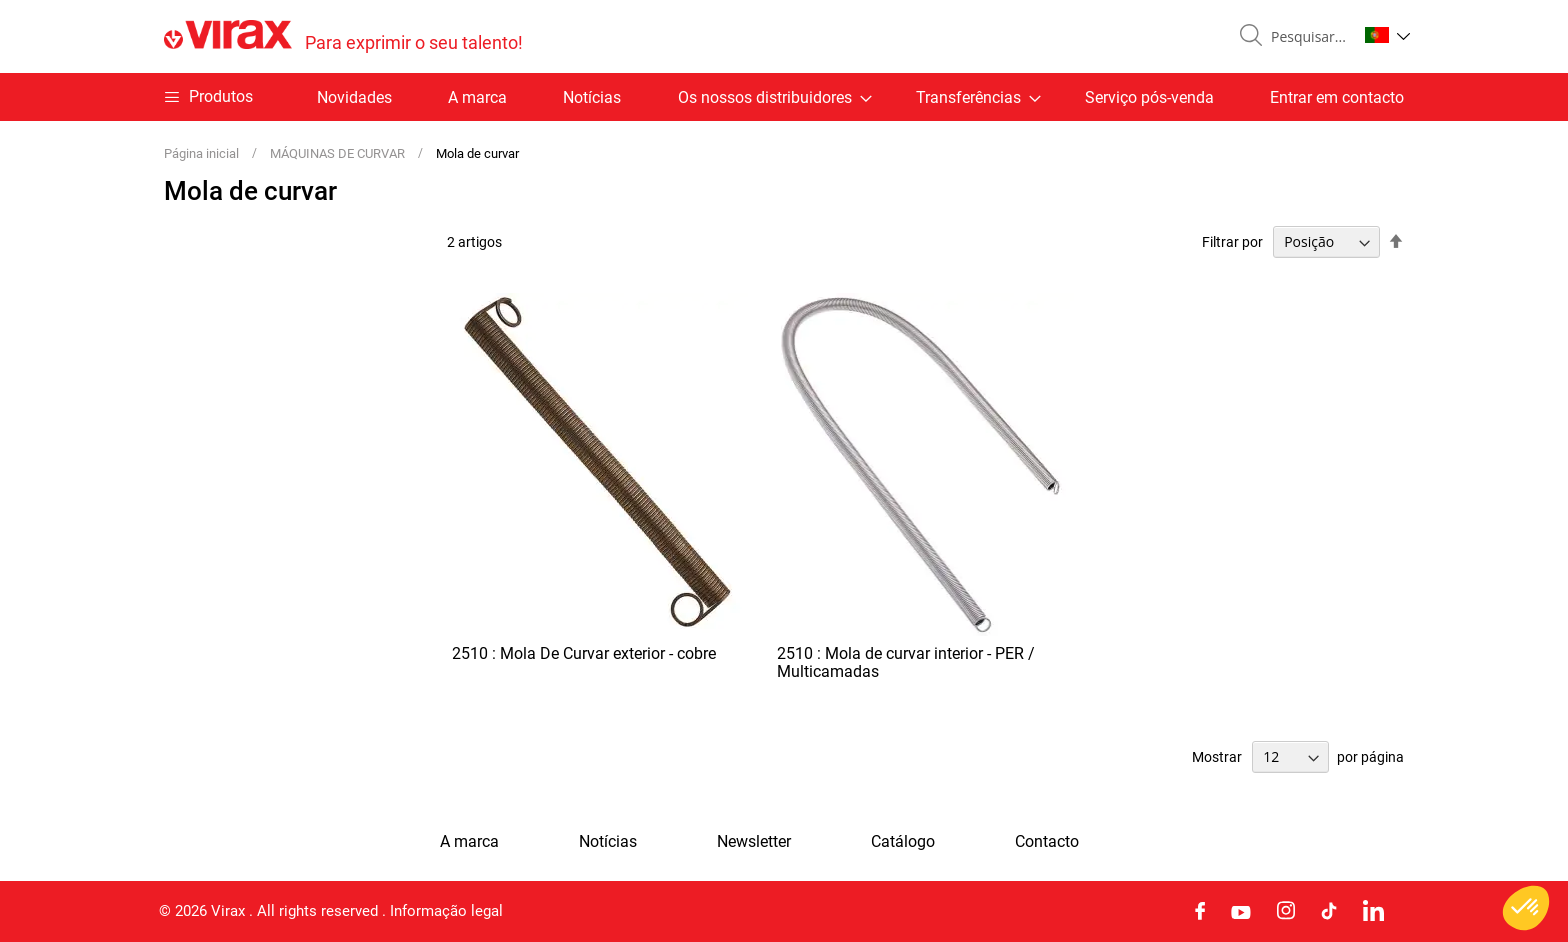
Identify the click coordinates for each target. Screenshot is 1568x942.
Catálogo (903, 842)
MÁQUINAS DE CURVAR (339, 153)
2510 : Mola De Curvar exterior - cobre (584, 653)
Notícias (592, 97)
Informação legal (446, 911)
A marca (477, 97)
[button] (1387, 35)
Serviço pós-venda (1149, 97)
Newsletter (754, 842)
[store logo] (343, 36)
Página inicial (203, 153)
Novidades (354, 97)
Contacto (1047, 842)
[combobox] (1306, 37)
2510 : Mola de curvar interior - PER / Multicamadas (906, 662)
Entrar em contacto (1337, 97)
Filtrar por (1232, 242)
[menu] (784, 97)
